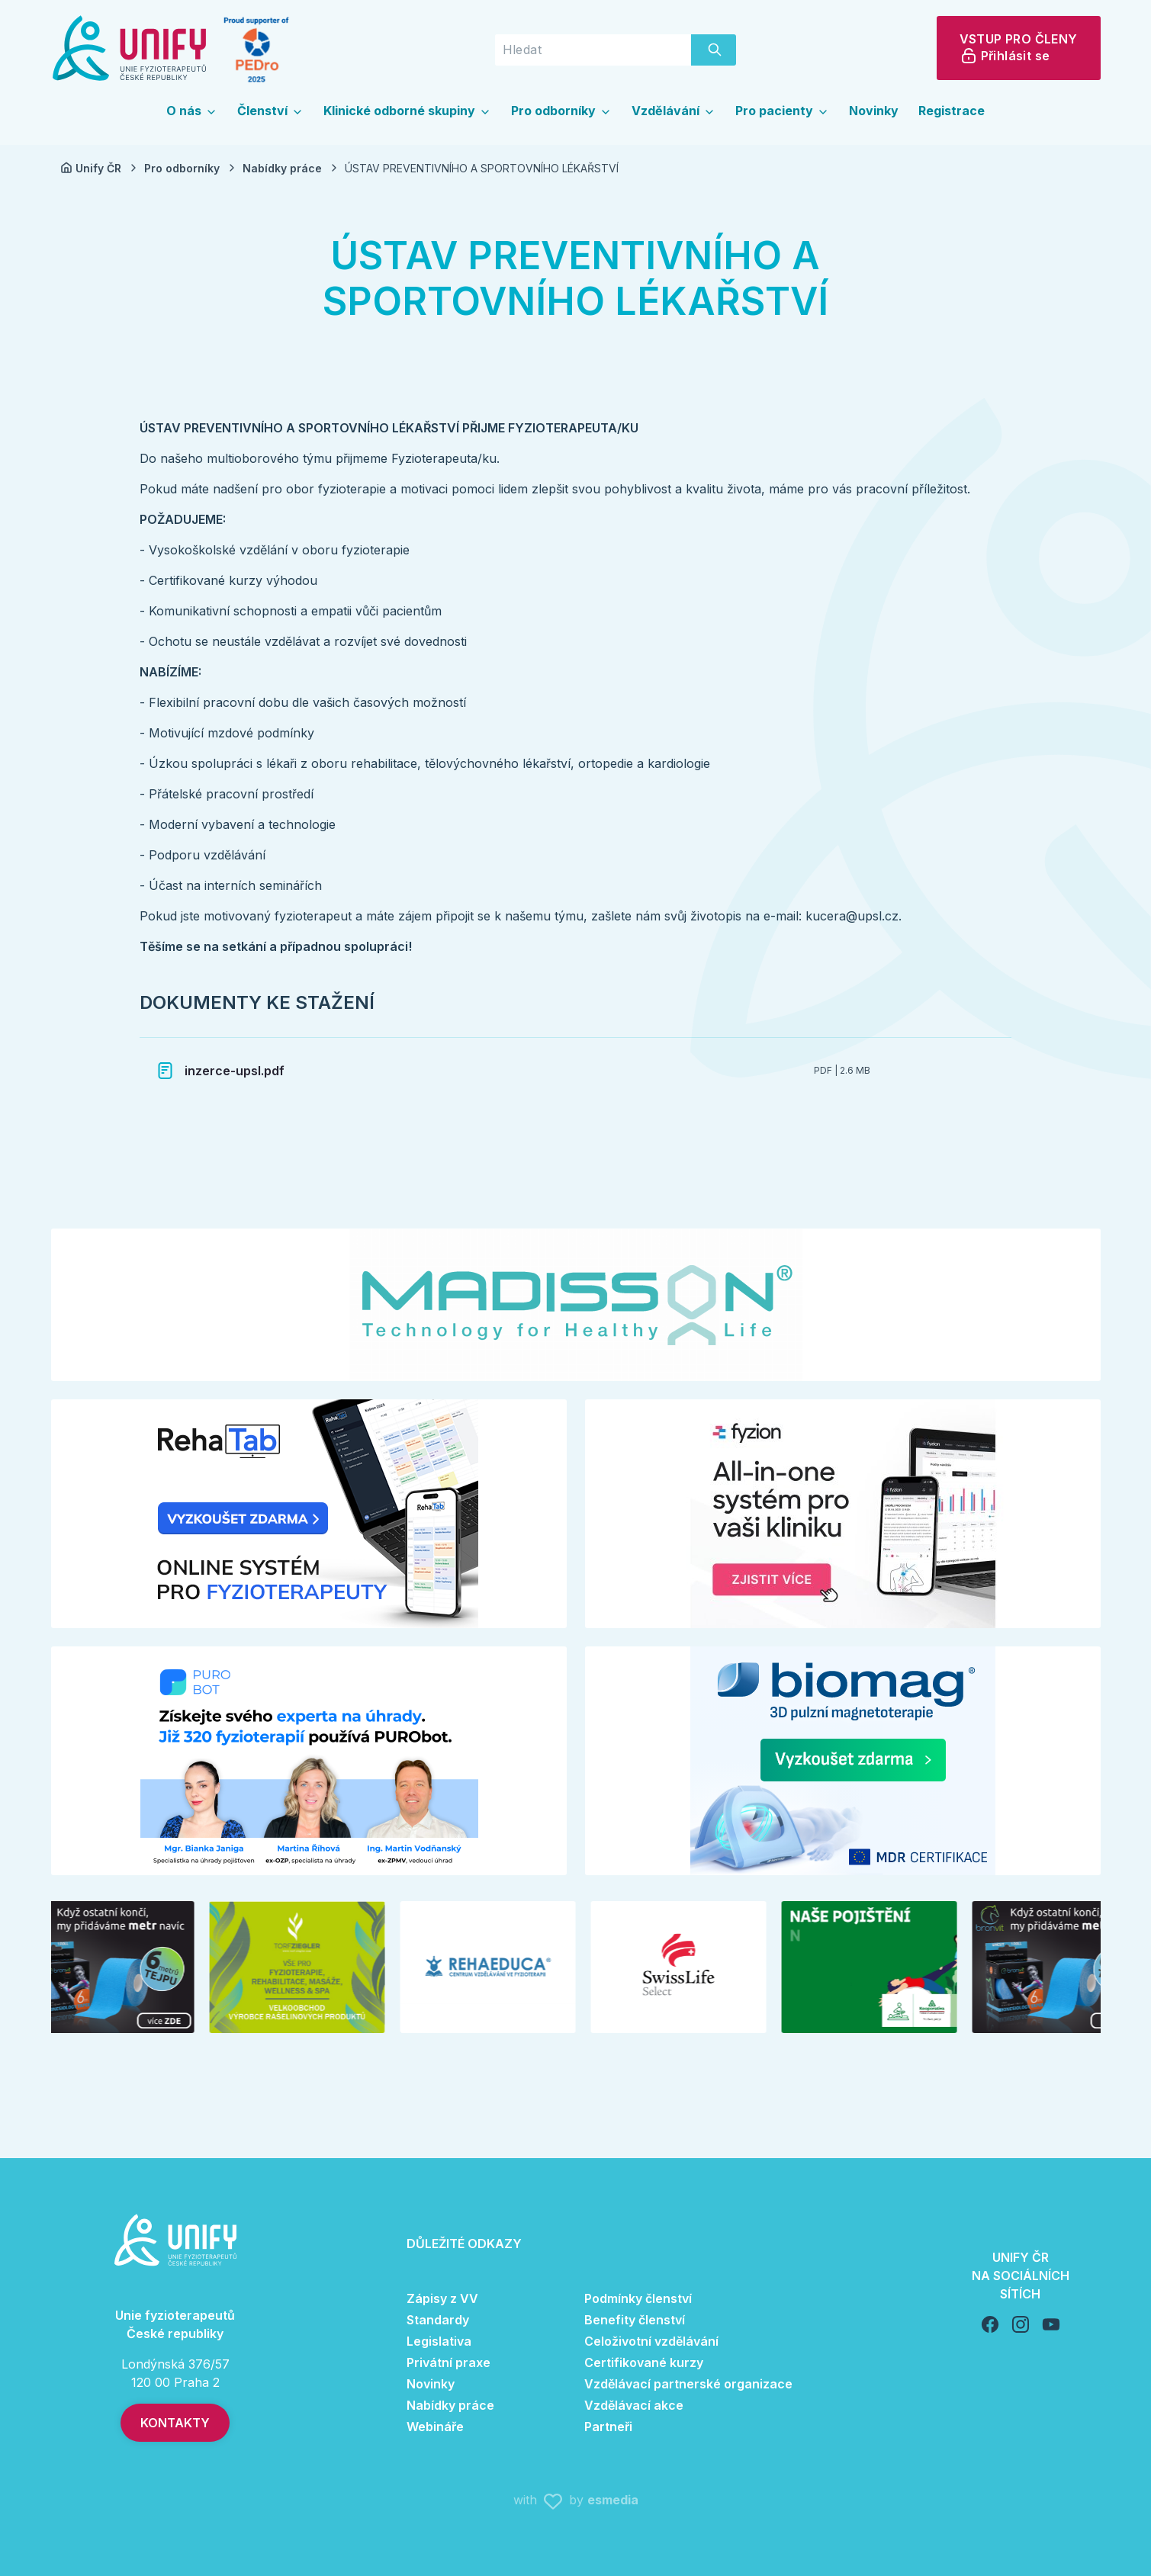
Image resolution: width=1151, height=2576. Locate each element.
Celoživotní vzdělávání (651, 2341)
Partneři (608, 2426)
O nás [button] (191, 111)
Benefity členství (634, 2319)
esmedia (612, 2499)
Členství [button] (270, 111)
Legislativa (439, 2341)
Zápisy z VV (442, 2298)
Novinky (874, 110)
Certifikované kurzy (643, 2362)
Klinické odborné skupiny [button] (407, 111)
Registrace (951, 110)
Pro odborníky (191, 168)
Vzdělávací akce (633, 2405)
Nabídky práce (291, 168)
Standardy (438, 2319)
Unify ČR (100, 168)
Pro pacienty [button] (782, 111)
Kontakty (175, 2422)
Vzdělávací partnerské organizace (688, 2383)
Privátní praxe (448, 2362)
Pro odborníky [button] (561, 111)
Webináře (435, 2426)
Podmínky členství (638, 2298)
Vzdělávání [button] (673, 111)
